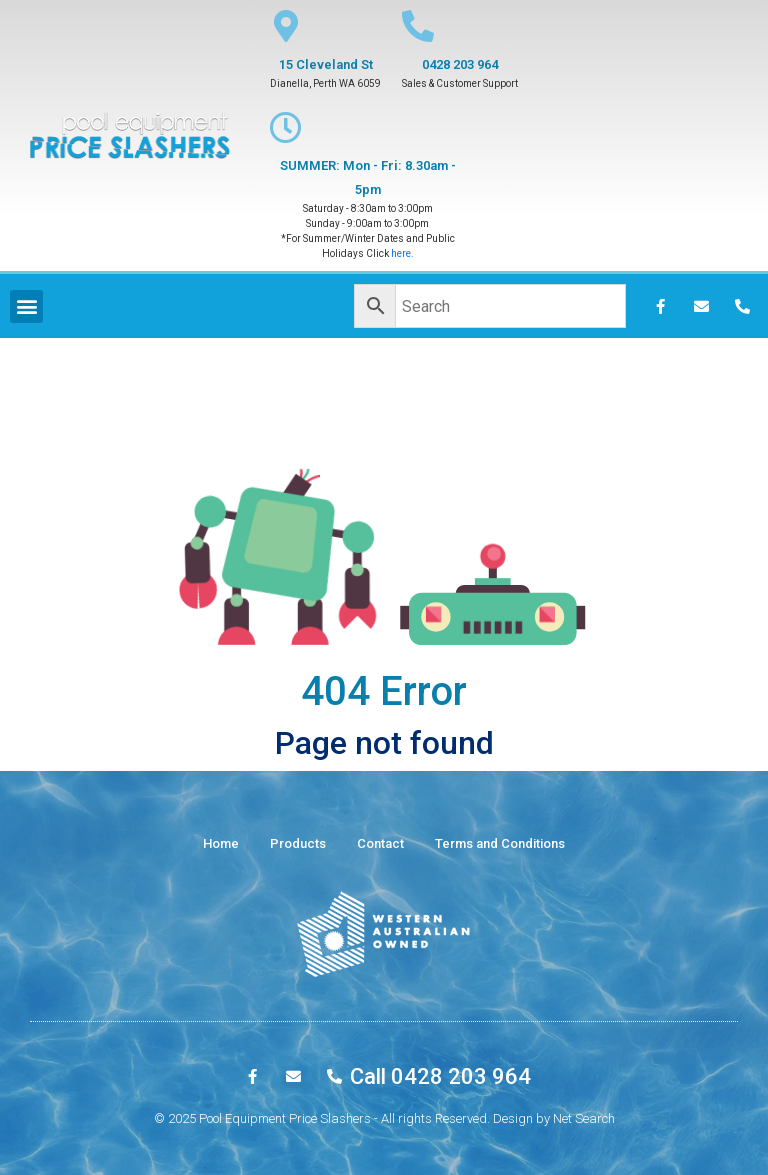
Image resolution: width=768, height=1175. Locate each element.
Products (298, 843)
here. (402, 253)
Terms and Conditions (500, 843)
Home (221, 843)
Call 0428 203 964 (440, 1076)
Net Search (584, 1118)
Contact (380, 843)
